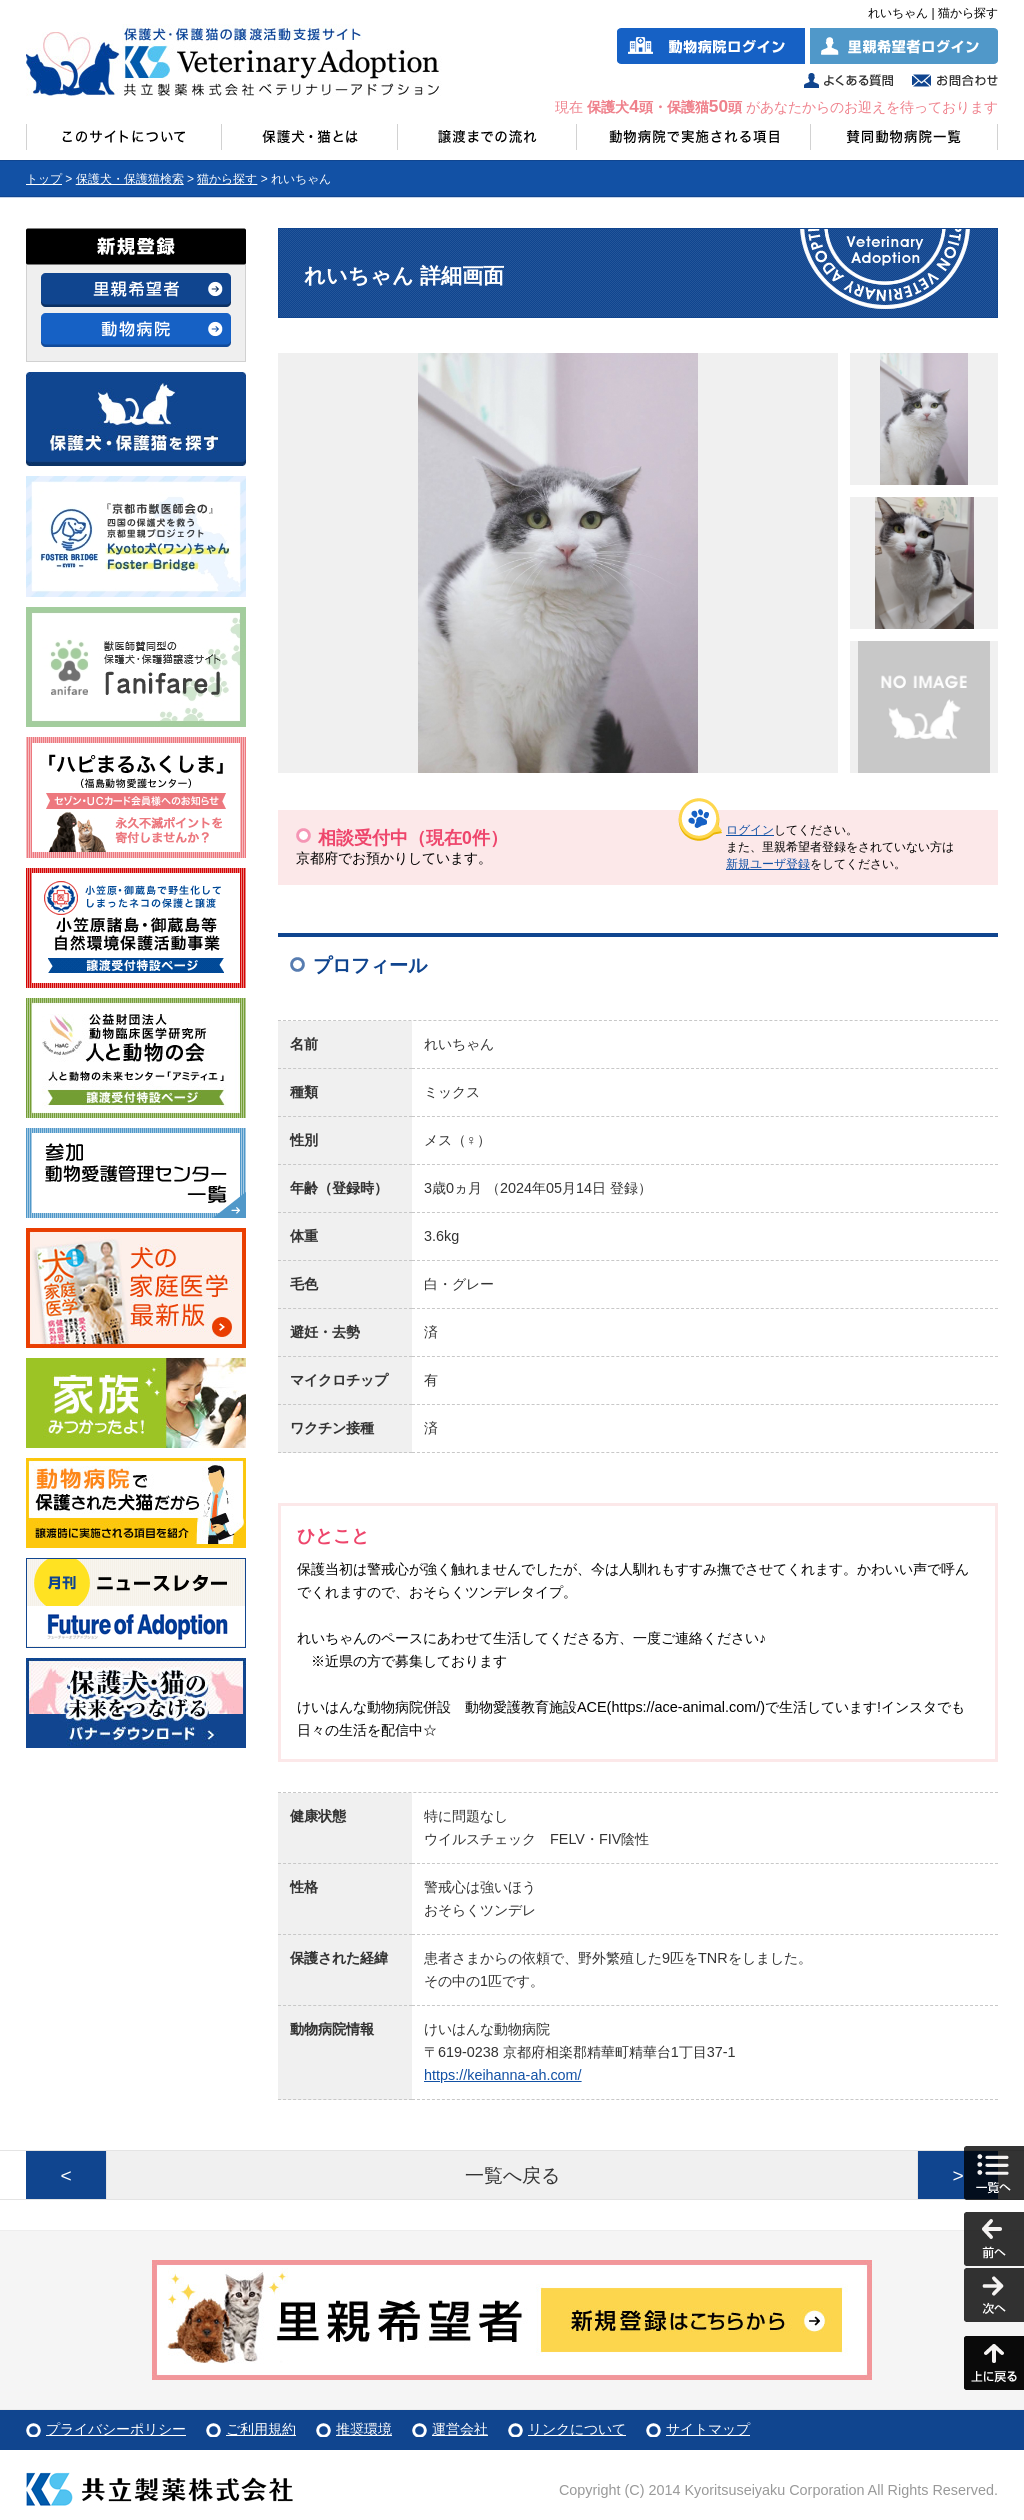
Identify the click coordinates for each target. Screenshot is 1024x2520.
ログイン (750, 830)
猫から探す (227, 179)
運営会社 (460, 2429)
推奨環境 (364, 2429)
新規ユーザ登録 (768, 864)
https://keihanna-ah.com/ (503, 2075)
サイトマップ (708, 2429)
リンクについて (577, 2429)
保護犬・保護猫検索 (130, 179)
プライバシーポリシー (116, 2429)
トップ (44, 179)
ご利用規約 (261, 2429)
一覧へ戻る (512, 2175)
